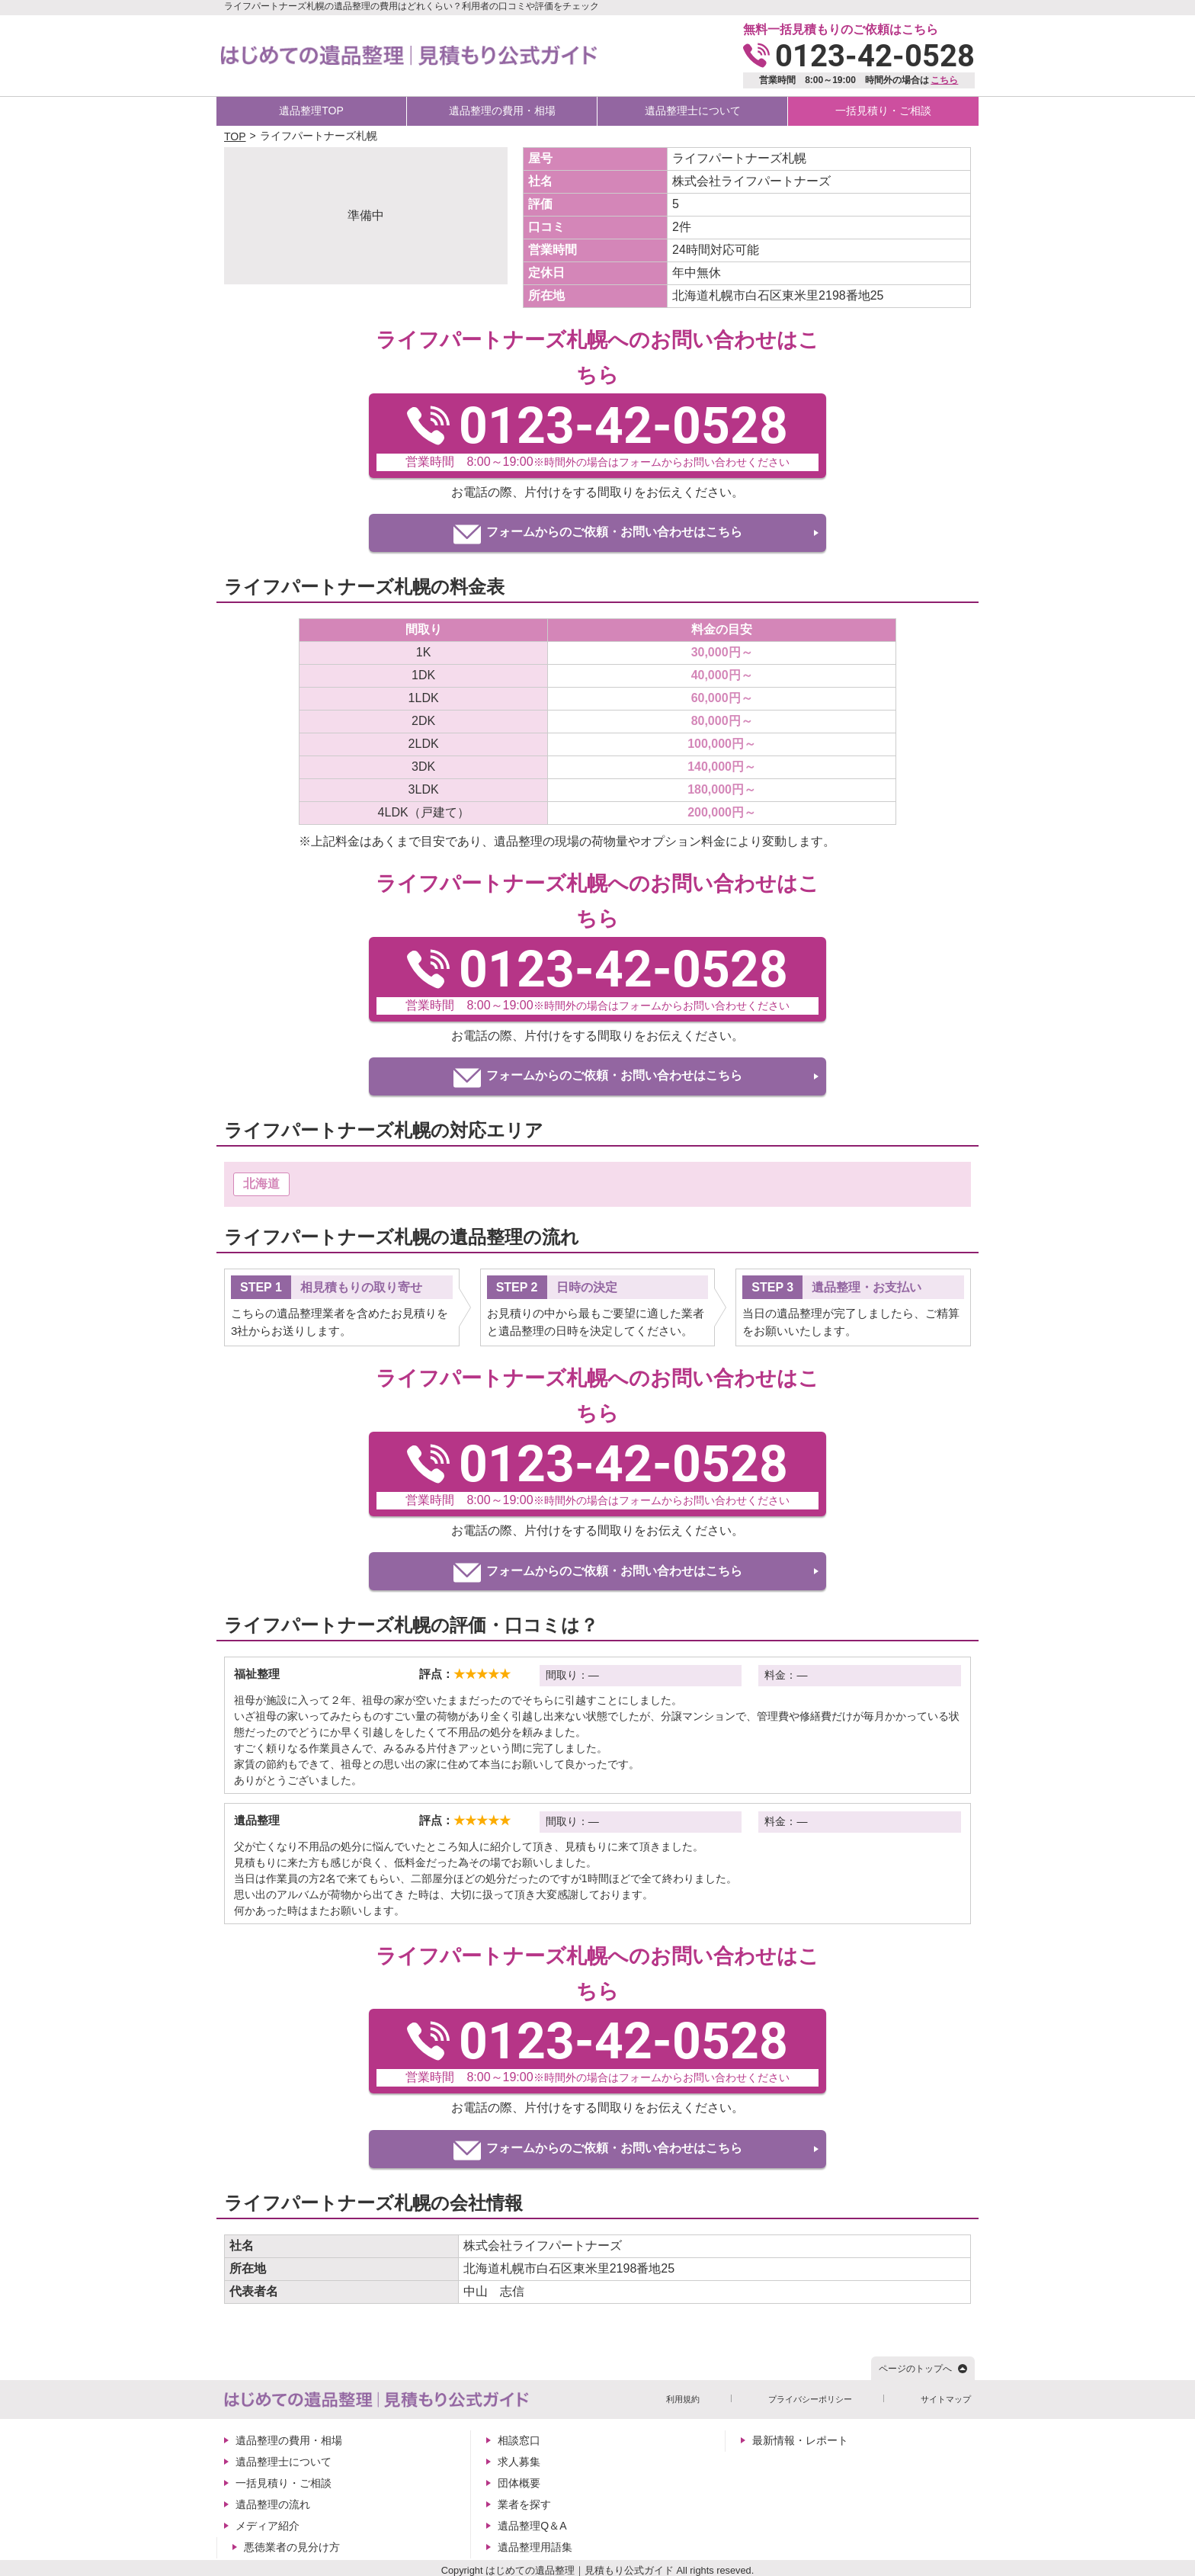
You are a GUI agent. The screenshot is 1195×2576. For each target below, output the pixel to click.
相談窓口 (519, 2440)
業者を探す (524, 2504)
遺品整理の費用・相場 (502, 110)
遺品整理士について (693, 110)
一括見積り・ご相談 (883, 110)
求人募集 (519, 2462)
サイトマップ (946, 2399)
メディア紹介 (267, 2526)
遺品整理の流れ (272, 2504)
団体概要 (519, 2483)
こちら (944, 80)
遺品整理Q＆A (532, 2526)
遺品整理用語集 (535, 2547)
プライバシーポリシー (810, 2399)
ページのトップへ (915, 2368)
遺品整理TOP (311, 110)
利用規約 (683, 2399)
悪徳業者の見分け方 (292, 2547)
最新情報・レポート (800, 2440)
